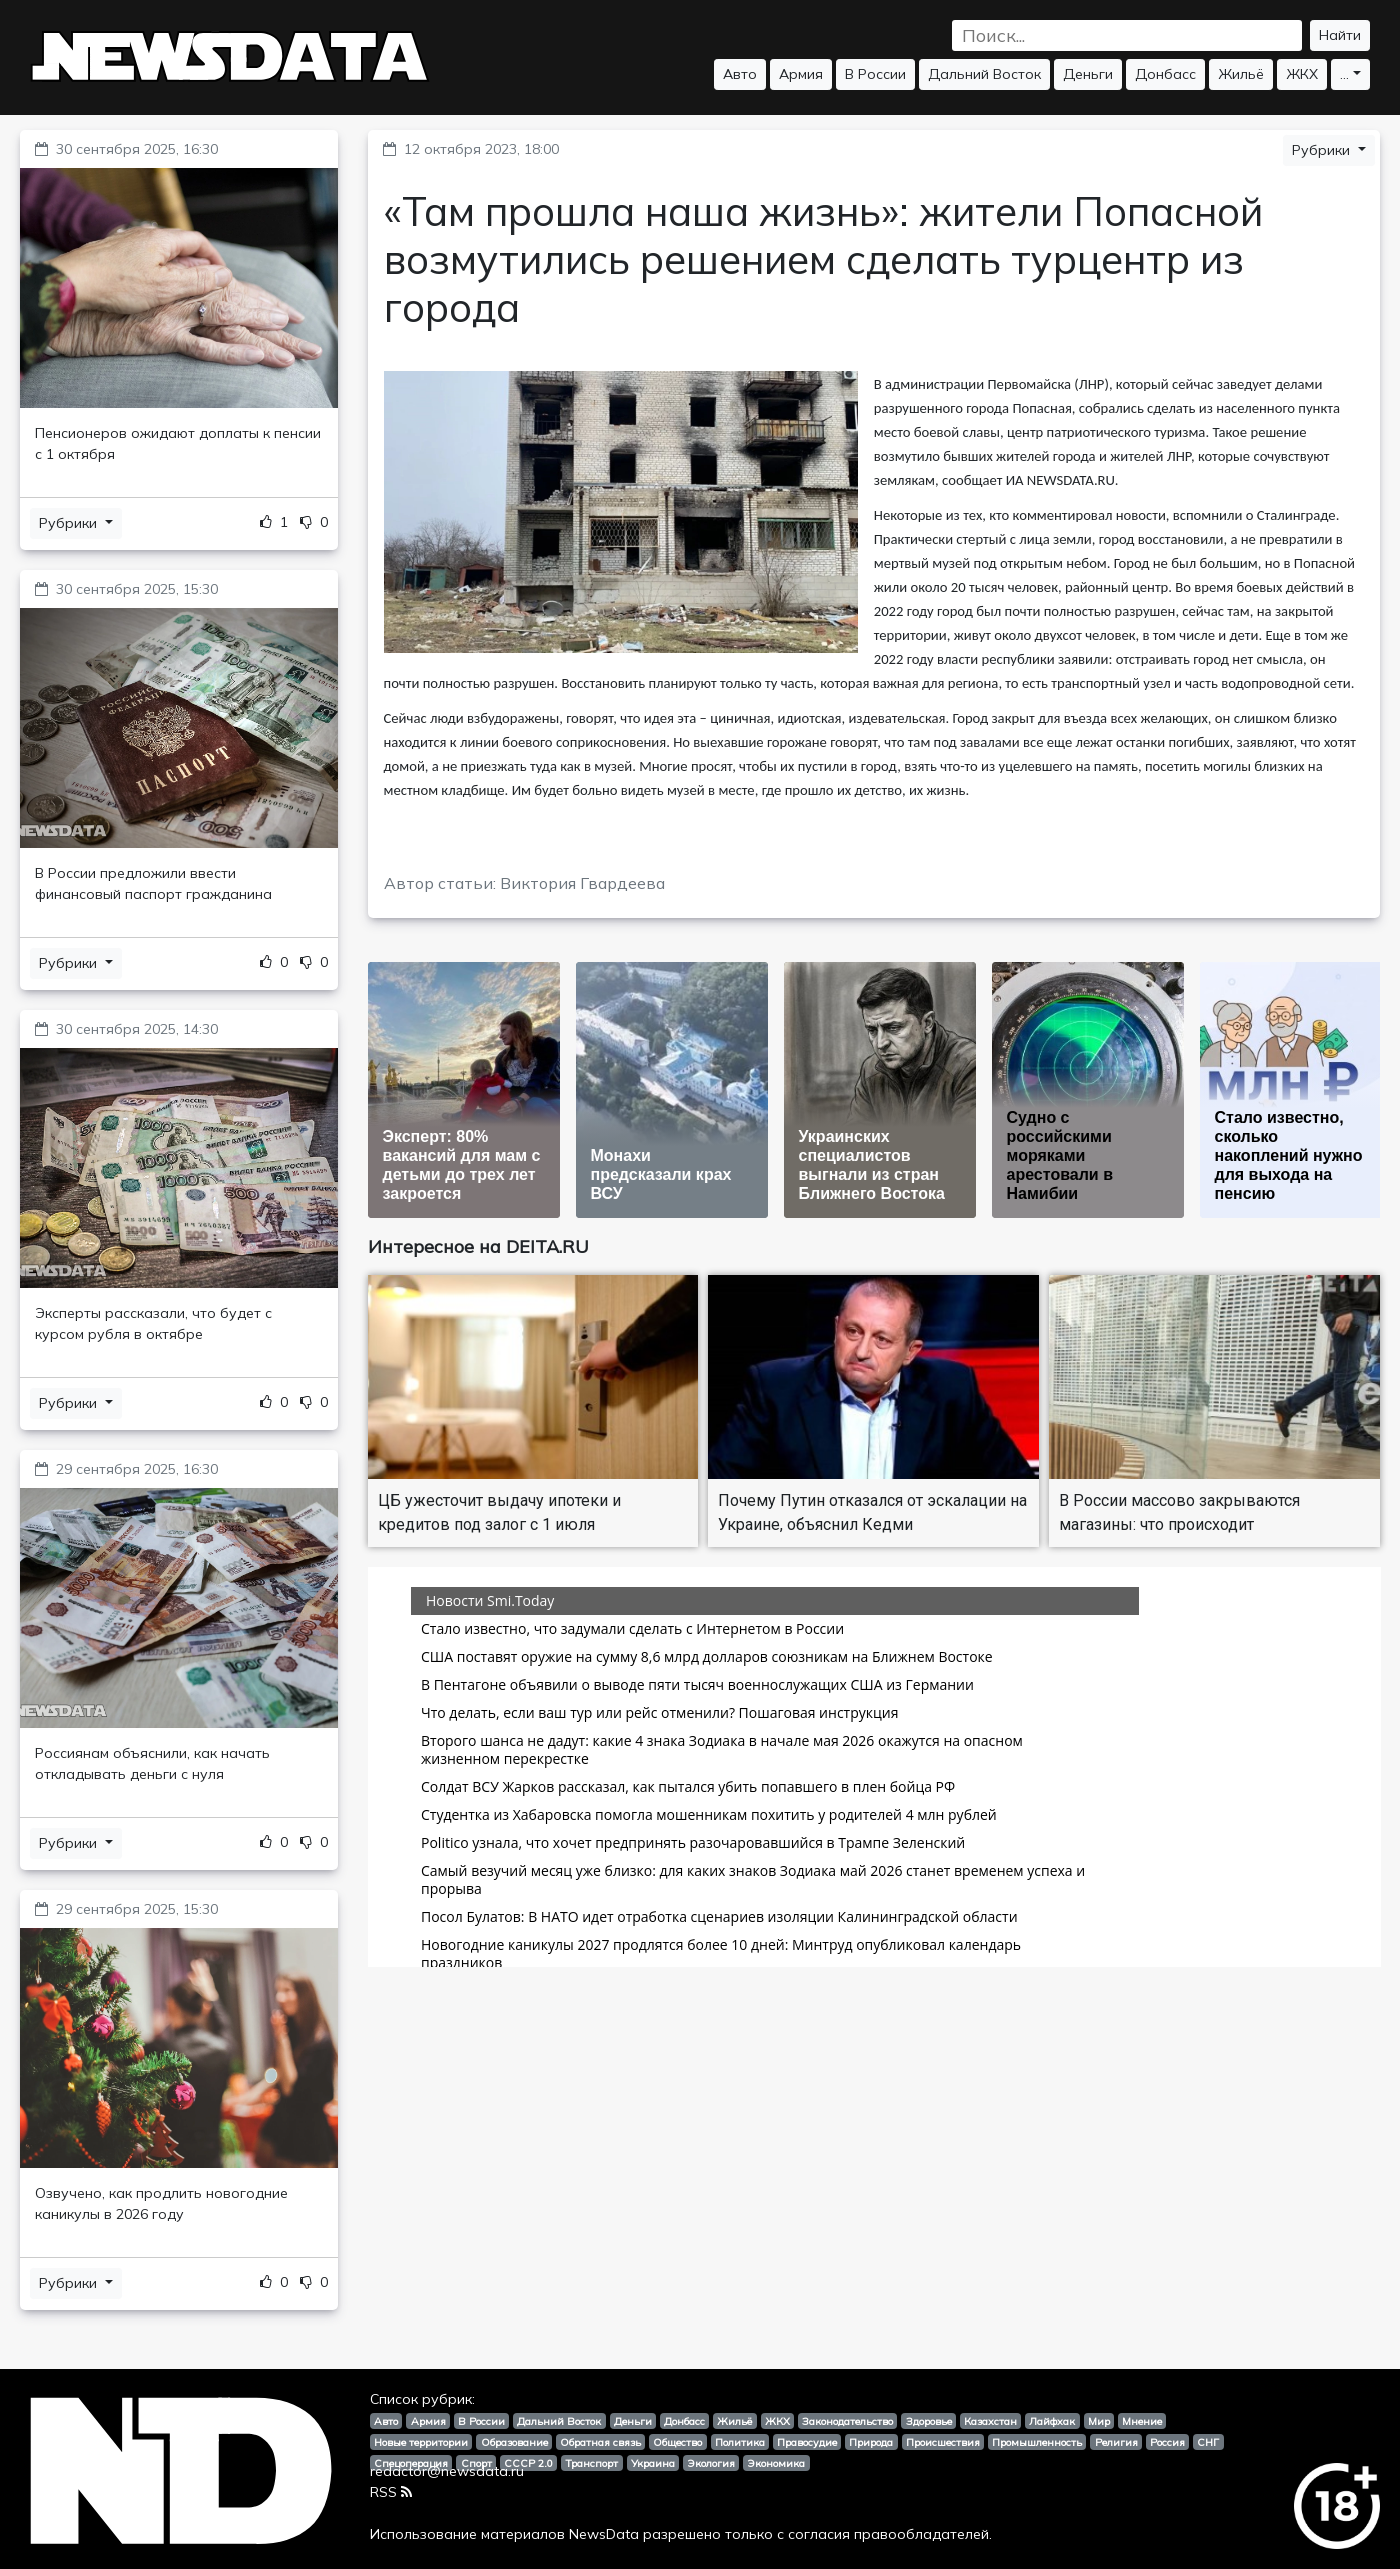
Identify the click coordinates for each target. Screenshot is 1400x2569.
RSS (391, 2492)
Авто (740, 74)
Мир (1099, 2421)
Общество (677, 2442)
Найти (1340, 35)
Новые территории (421, 2442)
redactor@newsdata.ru (447, 2471)
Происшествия (943, 2442)
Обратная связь (600, 2442)
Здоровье (929, 2421)
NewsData (604, 2534)
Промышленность (1037, 2442)
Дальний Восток (984, 74)
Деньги (1088, 74)
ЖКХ (1302, 74)
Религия (1116, 2442)
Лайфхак (1052, 2421)
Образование (514, 2442)
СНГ (1208, 2442)
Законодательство (847, 2421)
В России (875, 74)
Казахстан (990, 2421)
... (1344, 74)
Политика (740, 2442)
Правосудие (807, 2442)
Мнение (1142, 2421)
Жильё (1241, 74)
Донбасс (1165, 74)
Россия (1167, 2442)
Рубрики (70, 523)
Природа (871, 2442)
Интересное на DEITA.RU (478, 1246)
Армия (801, 74)
